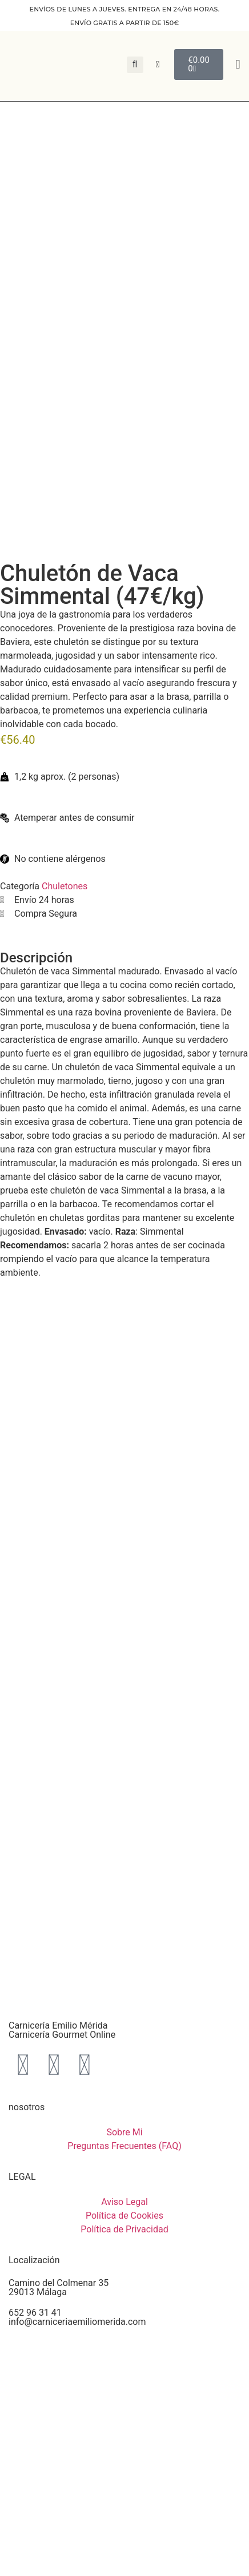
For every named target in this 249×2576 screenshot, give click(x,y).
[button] (237, 64)
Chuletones (64, 886)
